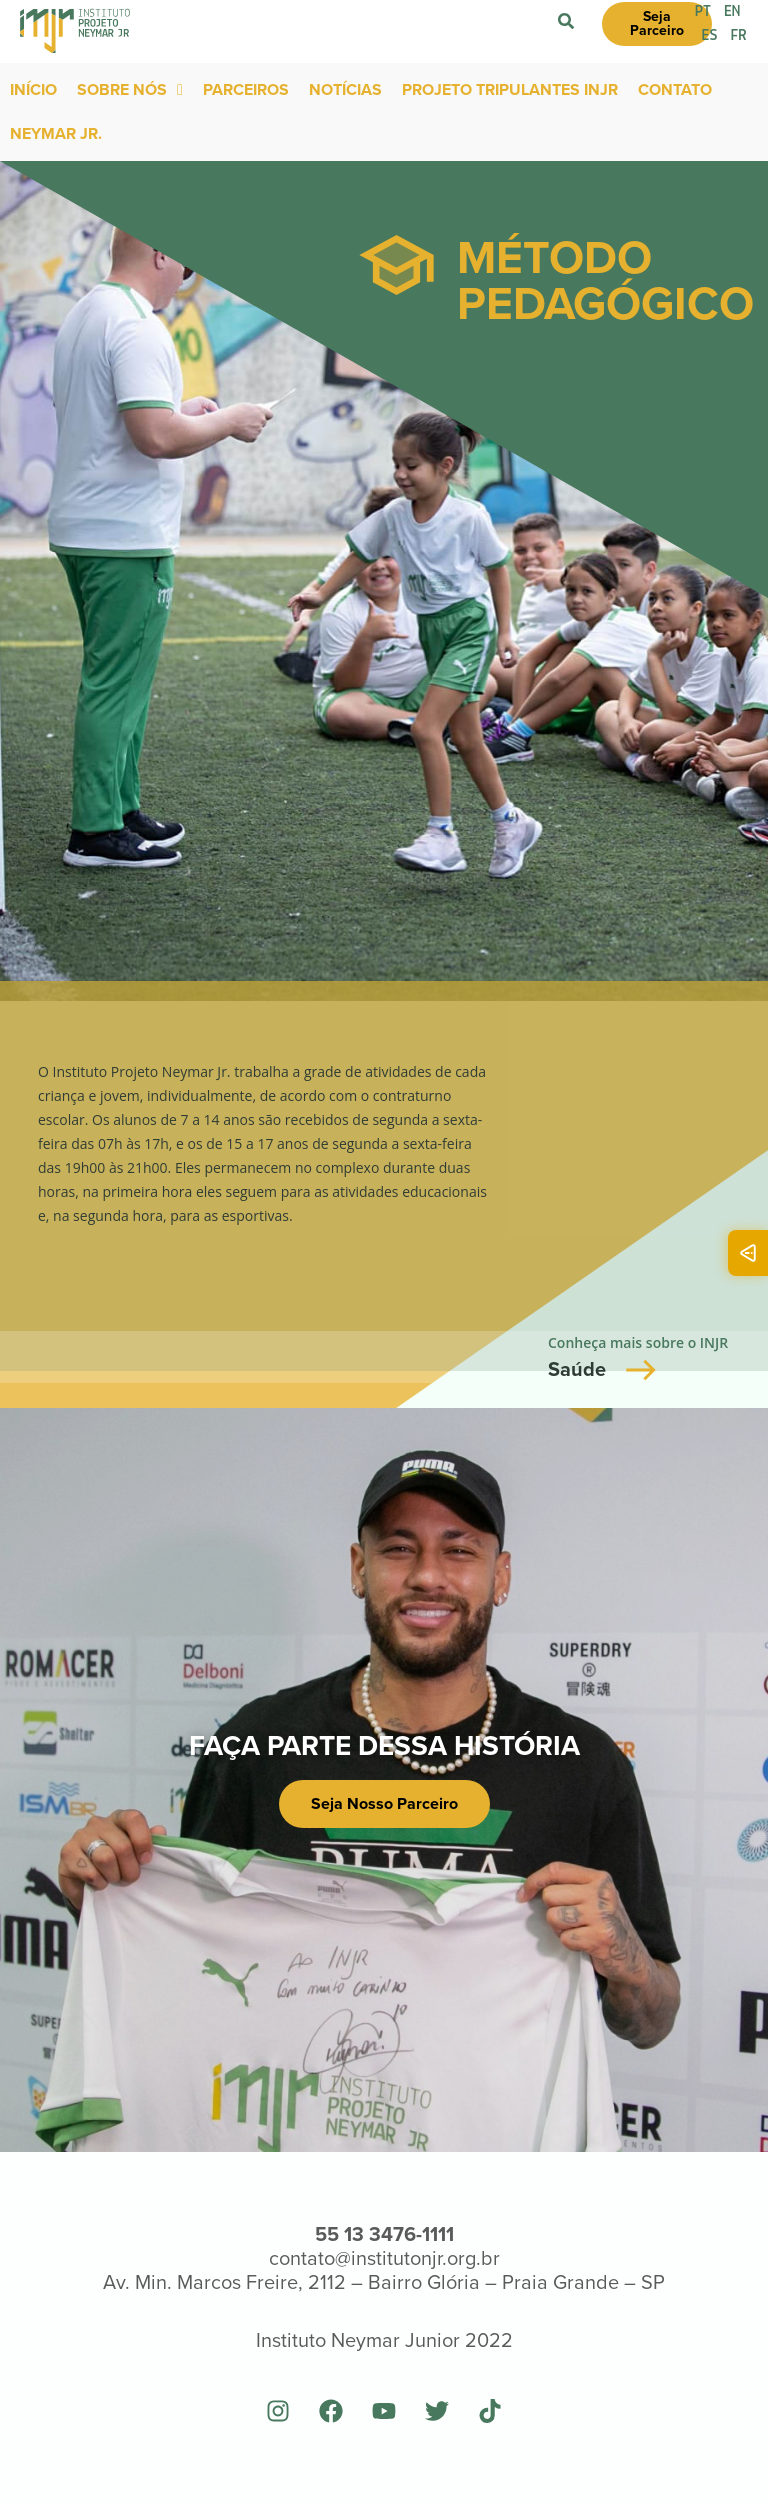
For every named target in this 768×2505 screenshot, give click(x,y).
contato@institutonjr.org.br (384, 2258)
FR (739, 36)
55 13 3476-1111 (384, 2234)
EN (733, 12)
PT (704, 12)
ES (710, 36)
